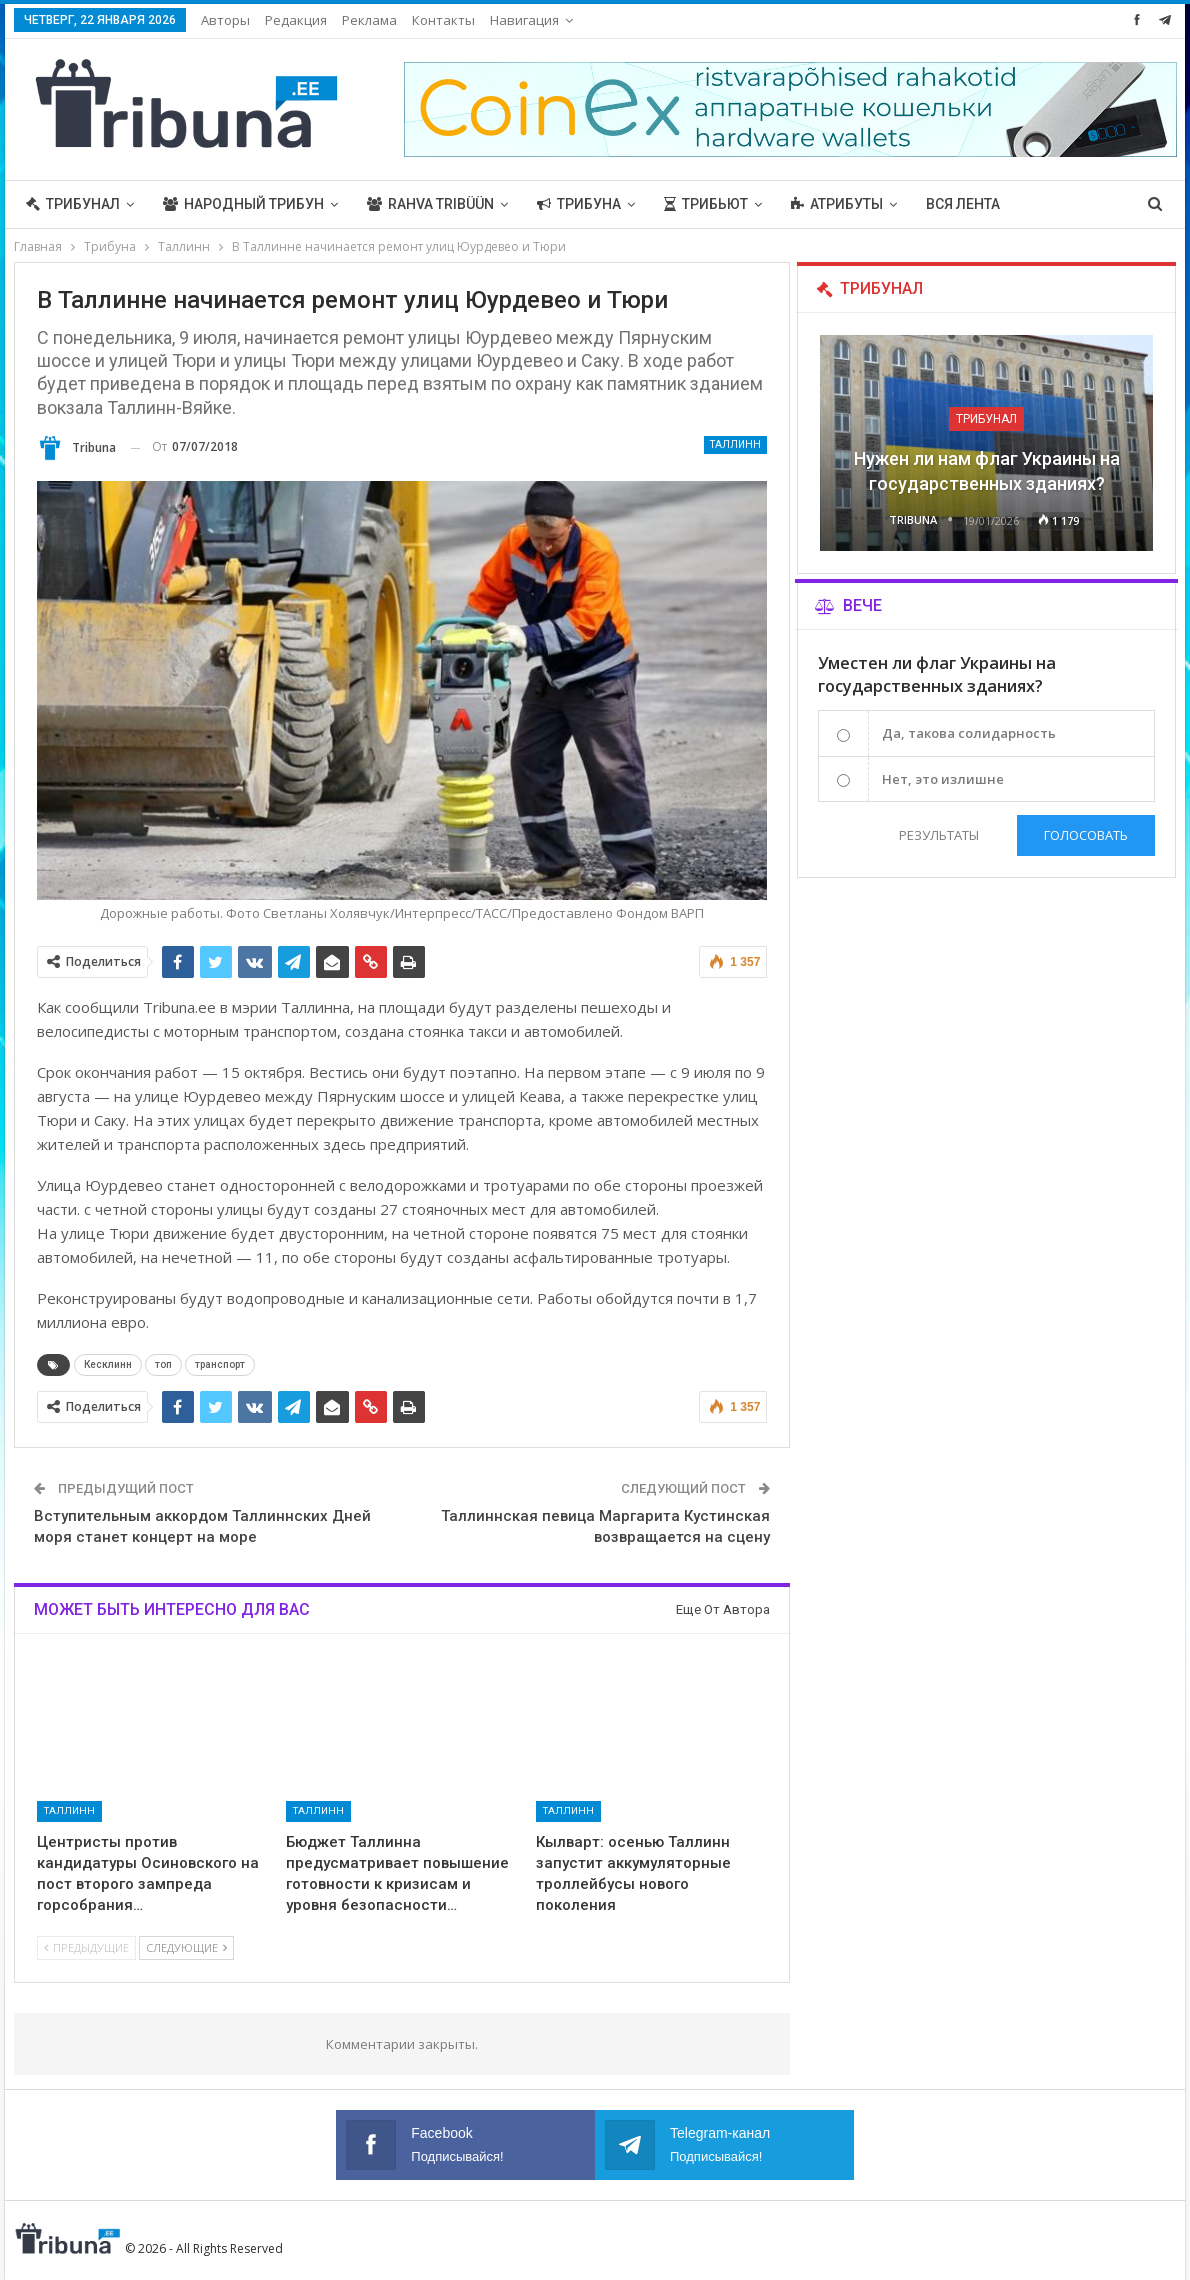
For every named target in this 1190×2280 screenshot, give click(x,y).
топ (163, 1364)
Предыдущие (86, 1947)
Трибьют (706, 204)
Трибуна (579, 204)
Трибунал (73, 204)
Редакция (296, 20)
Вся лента (963, 204)
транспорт (220, 1364)
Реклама (369, 20)
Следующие (186, 1947)
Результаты (938, 835)
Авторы (225, 20)
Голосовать (1086, 835)
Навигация (524, 20)
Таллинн (735, 444)
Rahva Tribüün (430, 204)
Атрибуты (837, 204)
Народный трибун (243, 204)
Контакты (443, 20)
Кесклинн (108, 1364)
